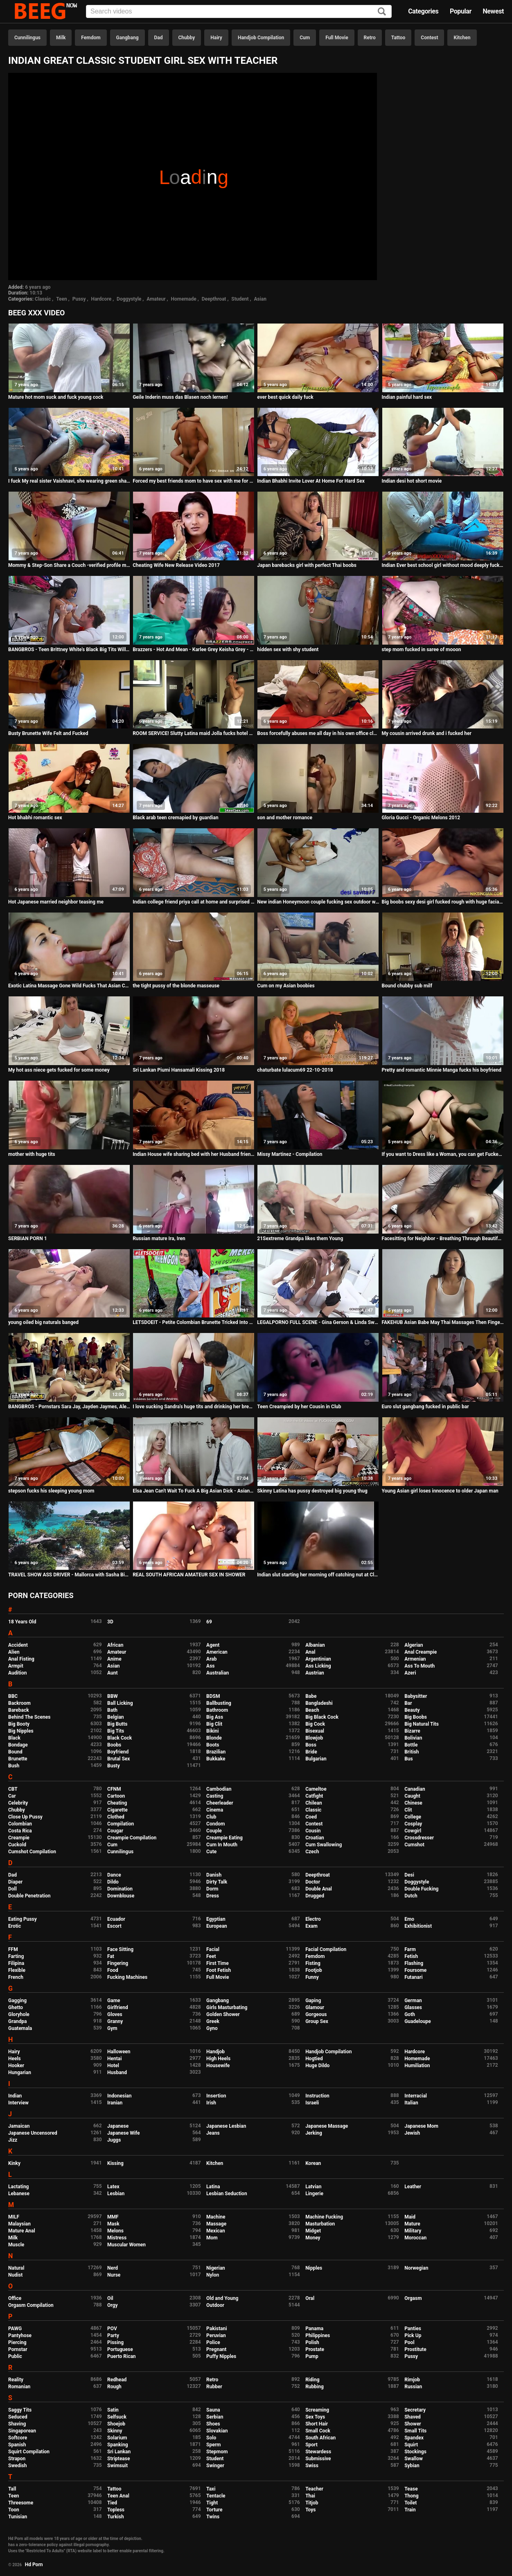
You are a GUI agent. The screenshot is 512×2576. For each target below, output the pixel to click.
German (413, 2000)
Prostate (314, 2349)
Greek (212, 2021)
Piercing (17, 2342)
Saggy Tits (20, 2410)
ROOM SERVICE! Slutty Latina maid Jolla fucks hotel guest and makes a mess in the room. (194, 733)
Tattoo (398, 37)
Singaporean (22, 2431)
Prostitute (415, 2349)
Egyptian (216, 1919)
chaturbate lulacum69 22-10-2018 (295, 1070)
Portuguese (120, 2349)
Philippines (317, 2335)
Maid (409, 2217)
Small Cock (317, 2431)
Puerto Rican (121, 2356)
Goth (409, 2014)
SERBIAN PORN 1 (27, 1238)
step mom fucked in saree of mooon (421, 649)
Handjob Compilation (261, 37)
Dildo (113, 1882)
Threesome (20, 2503)
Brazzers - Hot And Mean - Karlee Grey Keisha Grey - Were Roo (194, 649)
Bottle (410, 1745)
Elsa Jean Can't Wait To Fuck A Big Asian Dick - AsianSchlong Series (194, 1491)
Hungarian (19, 2072)
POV (112, 2328)
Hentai (114, 2058)
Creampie (18, 1838)
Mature (412, 2224)
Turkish (115, 2517)
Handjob (215, 2052)
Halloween (119, 2052)
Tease (410, 2489)
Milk (60, 37)
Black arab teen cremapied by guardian (175, 817)
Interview (18, 2103)
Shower (412, 2424)
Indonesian (119, 2096)
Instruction (317, 2096)
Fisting (312, 1963)
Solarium (117, 2438)
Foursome (415, 1970)
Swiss (311, 2465)
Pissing (115, 2342)
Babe (310, 1696)
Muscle (16, 2245)
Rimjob (412, 2380)
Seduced (17, 2417)
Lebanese (18, 2193)
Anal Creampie (420, 1652)
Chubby (186, 37)
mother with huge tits (31, 1154)
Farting (16, 1956)
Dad (158, 37)
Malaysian (19, 2224)
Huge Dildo (317, 2065)
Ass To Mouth (419, 1666)
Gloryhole (18, 2014)
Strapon (16, 2458)
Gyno (212, 2028)
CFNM (114, 1789)
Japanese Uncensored (32, 2133)
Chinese (413, 1803)
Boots (212, 1745)
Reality (15, 2380)
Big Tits (115, 1731)
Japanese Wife (123, 2133)
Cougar (115, 1831)
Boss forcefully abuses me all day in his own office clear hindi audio (318, 733)
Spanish (17, 2445)
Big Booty (18, 1724)
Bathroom (217, 1710)
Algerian (413, 1645)
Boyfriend (118, 1752)
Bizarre (412, 1731)
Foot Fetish (218, 1970)
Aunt (112, 1673)
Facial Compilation (325, 1949)
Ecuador (116, 1919)
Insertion (216, 2096)
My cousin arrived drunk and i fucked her (426, 733)
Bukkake (215, 1759)
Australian (217, 1673)
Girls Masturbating (226, 2007)
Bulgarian (316, 1759)
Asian (260, 299)
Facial (212, 1949)
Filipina (16, 1963)
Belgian (115, 1717)
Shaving (17, 2424)
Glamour (314, 2007)
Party (113, 2335)
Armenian (415, 1659)
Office (14, 2298)
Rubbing (314, 2386)
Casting (214, 1796)
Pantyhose (20, 2335)
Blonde (214, 1738)
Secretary (415, 2410)
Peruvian (216, 2335)
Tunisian (17, 2517)
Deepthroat (214, 299)
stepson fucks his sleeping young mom (51, 1491)
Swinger (215, 2465)
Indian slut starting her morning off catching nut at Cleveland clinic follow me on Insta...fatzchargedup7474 (318, 1575)
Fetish (411, 1956)
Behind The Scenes (29, 1717)
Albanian (315, 1645)
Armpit (15, 1666)
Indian (15, 2096)
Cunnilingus (27, 37)
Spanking (117, 2445)
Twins (212, 2517)
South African (320, 2438)
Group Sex (316, 2021)
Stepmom (217, 2452)
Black (14, 1738)
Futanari (413, 1977)
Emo (409, 1919)
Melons (115, 2231)
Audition (17, 1673)
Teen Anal (118, 2496)
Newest (493, 11)
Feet (211, 1956)
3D (110, 1622)
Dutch (410, 1896)
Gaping (313, 2000)
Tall (12, 2489)
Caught (412, 1796)
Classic (43, 299)
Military (412, 2231)
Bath (112, 1710)
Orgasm (413, 2298)
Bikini (212, 1731)
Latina (213, 2186)
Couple (214, 1831)
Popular (460, 11)
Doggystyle (129, 299)
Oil (110, 2298)
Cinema (214, 1810)
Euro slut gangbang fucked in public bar (425, 1406)
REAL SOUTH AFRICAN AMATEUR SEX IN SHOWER (189, 1575)
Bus (408, 1759)
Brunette (17, 1759)
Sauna (213, 2410)
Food (112, 1970)
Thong (411, 2496)
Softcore (17, 2438)
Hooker (16, 2065)
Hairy (216, 37)
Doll (12, 1889)
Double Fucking (421, 1889)
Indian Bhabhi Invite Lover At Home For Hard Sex (310, 481)
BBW (112, 1696)
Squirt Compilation (29, 2452)
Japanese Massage (326, 2126)
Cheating (117, 1803)
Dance (114, 1875)
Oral (309, 2298)
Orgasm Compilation (31, 2305)
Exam (311, 1926)
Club (211, 1817)
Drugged (314, 1896)
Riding (312, 2380)
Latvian (313, 2186)
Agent (212, 1645)
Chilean (313, 1803)
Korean (313, 2163)
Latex (113, 2186)
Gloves (114, 2014)
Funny (312, 1977)
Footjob (313, 1970)
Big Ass (214, 1717)
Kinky (14, 2163)
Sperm (213, 2445)
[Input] (239, 11)
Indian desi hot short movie (412, 481)
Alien (14, 1652)
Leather (412, 2186)
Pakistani (216, 2328)
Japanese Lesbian (226, 2126)
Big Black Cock (321, 1717)
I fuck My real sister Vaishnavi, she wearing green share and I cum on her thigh (69, 481)
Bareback (18, 1710)
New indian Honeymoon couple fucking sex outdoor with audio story (318, 902)
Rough (114, 2386)
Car (12, 1796)
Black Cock (119, 1738)
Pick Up (412, 2335)
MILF (13, 2217)
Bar (408, 1703)
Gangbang (127, 37)
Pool (409, 2342)
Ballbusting (218, 1703)
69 (209, 1622)
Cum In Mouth (221, 1845)
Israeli (312, 2103)
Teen (61, 299)
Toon (13, 2510)
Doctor (312, 1882)
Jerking (313, 2133)
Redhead (116, 2380)
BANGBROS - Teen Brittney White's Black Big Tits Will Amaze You (69, 649)
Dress (212, 1896)
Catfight (314, 1796)
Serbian (214, 2417)
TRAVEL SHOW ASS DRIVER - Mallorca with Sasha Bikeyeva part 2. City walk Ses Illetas (69, 1575)
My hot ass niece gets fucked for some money (59, 1070)
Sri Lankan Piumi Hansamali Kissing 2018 (179, 1070)
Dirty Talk (216, 1882)
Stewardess (318, 2452)
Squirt (411, 2445)
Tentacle (216, 2496)
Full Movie (336, 37)
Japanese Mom (421, 2126)
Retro (370, 37)
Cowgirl (412, 1831)
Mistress (116, 2238)
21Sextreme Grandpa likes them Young (300, 1238)
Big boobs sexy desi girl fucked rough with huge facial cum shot (443, 902)
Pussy (79, 299)
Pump (311, 2356)
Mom (212, 2238)
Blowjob (314, 1738)
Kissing (115, 2163)
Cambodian (218, 1789)
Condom (215, 1824)
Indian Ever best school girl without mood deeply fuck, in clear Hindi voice (443, 565)
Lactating (18, 2186)
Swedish (17, 2465)
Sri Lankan (119, 2452)
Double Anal (318, 1889)
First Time (217, 1963)
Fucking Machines (127, 1977)
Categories (423, 11)
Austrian (314, 1673)
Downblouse (120, 1896)
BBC (13, 1696)
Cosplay (413, 1824)
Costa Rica (20, 1831)
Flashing (413, 1963)
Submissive (318, 2458)
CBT (13, 1789)
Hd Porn (34, 2564)
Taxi (210, 2489)
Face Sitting (120, 1949)
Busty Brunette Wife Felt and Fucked (48, 733)
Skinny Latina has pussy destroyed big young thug (312, 1491)
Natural (16, 2268)
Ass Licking (318, 1666)
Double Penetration (29, 1896)
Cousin (312, 1831)
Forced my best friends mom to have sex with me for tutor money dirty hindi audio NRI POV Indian (194, 481)
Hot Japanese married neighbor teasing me (56, 902)
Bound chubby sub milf (407, 986)
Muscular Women (126, 2245)
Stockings (415, 2452)
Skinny (114, 2431)
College (412, 1817)
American (217, 1652)
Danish (213, 1875)
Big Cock (315, 1724)
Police (213, 2342)
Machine (215, 2217)
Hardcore (101, 299)
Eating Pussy (22, 1919)
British (411, 1752)
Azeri (410, 1673)
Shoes (213, 2424)
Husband (117, 2072)
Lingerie (314, 2193)
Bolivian (413, 1738)
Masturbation (320, 2224)
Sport (311, 2445)
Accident (18, 1645)
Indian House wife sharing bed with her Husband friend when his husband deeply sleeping (194, 1154)
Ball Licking (120, 1703)
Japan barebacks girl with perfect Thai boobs (306, 565)
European (216, 1926)
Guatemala (20, 2028)
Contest (429, 37)
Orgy (112, 2305)
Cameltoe (315, 1789)
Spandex (414, 2438)
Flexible (16, 1970)
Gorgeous (316, 2014)
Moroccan (415, 2238)
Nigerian (215, 2268)
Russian (413, 2386)
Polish (312, 2342)
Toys (310, 2510)
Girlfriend (117, 2007)
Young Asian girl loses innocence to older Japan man (440, 1491)
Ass (210, 1666)
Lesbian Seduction (226, 2193)
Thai (310, 2496)
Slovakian (217, 2431)
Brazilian (216, 1752)
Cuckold (17, 1845)
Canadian (414, 1789)
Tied (112, 2503)
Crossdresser (419, 1838)
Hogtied (314, 2058)
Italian (411, 2103)
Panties (412, 2328)
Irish (211, 2103)
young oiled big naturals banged (43, 1322)
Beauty (412, 1710)
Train (410, 2510)
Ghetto (15, 2007)
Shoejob (116, 2424)
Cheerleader (219, 1803)
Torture (214, 2510)
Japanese (118, 2126)
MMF (113, 2217)
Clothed (115, 1817)
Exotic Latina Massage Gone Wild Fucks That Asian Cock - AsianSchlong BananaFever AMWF (69, 986)
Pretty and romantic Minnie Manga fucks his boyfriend (441, 1070)
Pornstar (17, 2349)
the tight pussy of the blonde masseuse (176, 986)
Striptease (118, 2458)
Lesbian (115, 2193)
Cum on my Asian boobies (285, 986)
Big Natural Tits (421, 1724)
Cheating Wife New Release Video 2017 (176, 565)
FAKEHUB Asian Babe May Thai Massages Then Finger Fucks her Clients (443, 1322)
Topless (115, 2510)
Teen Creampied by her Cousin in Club (299, 1406)
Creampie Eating (224, 1838)
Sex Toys (315, 2417)
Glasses (413, 2007)
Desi (409, 1875)
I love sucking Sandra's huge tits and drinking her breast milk (194, 1406)
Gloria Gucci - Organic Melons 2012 (421, 817)
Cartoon (116, 1796)
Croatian (314, 1838)
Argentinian (318, 1659)
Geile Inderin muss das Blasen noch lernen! (180, 397)
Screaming (317, 2410)
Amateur (156, 299)
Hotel (113, 2065)
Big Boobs (415, 1717)
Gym (112, 2028)
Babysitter (415, 1696)
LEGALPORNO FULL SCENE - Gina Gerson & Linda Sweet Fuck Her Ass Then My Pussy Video (318, 1322)
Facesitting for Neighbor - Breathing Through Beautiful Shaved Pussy (443, 1238)
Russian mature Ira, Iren (159, 1238)
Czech (312, 1851)
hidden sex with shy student (287, 649)
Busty (113, 1766)
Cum (305, 37)
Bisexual (314, 1731)
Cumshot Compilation (32, 1851)
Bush (13, 1766)
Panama (314, 2328)
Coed (311, 1817)
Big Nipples (21, 1731)
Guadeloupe (417, 2021)
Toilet (410, 2503)
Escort (114, 1926)
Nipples (313, 2268)
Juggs (114, 2140)
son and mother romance (284, 817)
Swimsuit (117, 2465)
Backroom (19, 1703)
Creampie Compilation (131, 1838)
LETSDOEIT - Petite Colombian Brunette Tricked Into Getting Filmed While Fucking (194, 1322)
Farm (410, 1949)
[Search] (382, 12)
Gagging (17, 2000)
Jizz (12, 2140)
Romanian (19, 2386)
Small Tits (415, 2431)
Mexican (215, 2231)
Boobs (114, 1745)
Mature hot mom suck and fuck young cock (55, 397)
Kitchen (461, 37)
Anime (114, 1659)
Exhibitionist (418, 1926)
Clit (408, 1810)
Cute (211, 1851)
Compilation (120, 1824)
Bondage (18, 1745)
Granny (115, 2021)
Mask (113, 2224)
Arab (211, 1659)
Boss (310, 1745)
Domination (120, 1889)
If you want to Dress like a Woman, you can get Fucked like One (443, 1154)
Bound (15, 1752)
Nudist (15, 2275)
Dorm (212, 1889)
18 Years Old (22, 1622)
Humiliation (417, 2065)
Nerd (112, 2268)
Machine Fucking (324, 2217)
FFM (13, 1949)
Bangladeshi (319, 1703)
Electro (313, 1919)
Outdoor (215, 2305)
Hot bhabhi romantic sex (35, 817)
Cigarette (117, 1810)
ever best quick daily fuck (285, 397)
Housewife (218, 2065)
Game (113, 2000)
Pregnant (216, 2349)
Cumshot (414, 1845)
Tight (212, 2503)
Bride (311, 1752)
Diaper (15, 1882)
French (15, 1977)
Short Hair (316, 2424)
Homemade (183, 299)
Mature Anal (21, 2231)
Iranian (114, 2103)
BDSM (213, 1696)
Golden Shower (223, 2014)
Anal (310, 1652)
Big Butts (117, 1724)
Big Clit (214, 1724)
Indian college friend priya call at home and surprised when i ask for (194, 902)
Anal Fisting (21, 1659)
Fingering (117, 1963)
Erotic (14, 1926)
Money (312, 2238)
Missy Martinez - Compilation (289, 1154)
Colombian (20, 1824)
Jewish (412, 2133)
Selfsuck (116, 2417)
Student (239, 299)
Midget (313, 2231)
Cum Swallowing (323, 1845)
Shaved (412, 2417)
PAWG (15, 2328)
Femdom (90, 37)
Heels (14, 2058)
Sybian (412, 2465)
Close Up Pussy (25, 1817)
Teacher (314, 2489)
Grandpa (17, 2021)
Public (15, 2356)
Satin (113, 2410)
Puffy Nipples (221, 2356)
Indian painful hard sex (407, 397)
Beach (312, 1710)
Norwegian (416, 2268)
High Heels (218, 2058)
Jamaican (19, 2126)
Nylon (212, 2275)
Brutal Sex (118, 1759)
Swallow (413, 2458)
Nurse (113, 2275)
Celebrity (18, 1803)
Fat (110, 1956)
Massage (216, 2224)
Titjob (311, 2503)
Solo (211, 2438)
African (115, 1645)
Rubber (214, 2386)
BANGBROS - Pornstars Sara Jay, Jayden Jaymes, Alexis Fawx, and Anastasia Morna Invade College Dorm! (69, 1406)
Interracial (415, 2096)
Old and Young (222, 2298)
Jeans (213, 2133)
